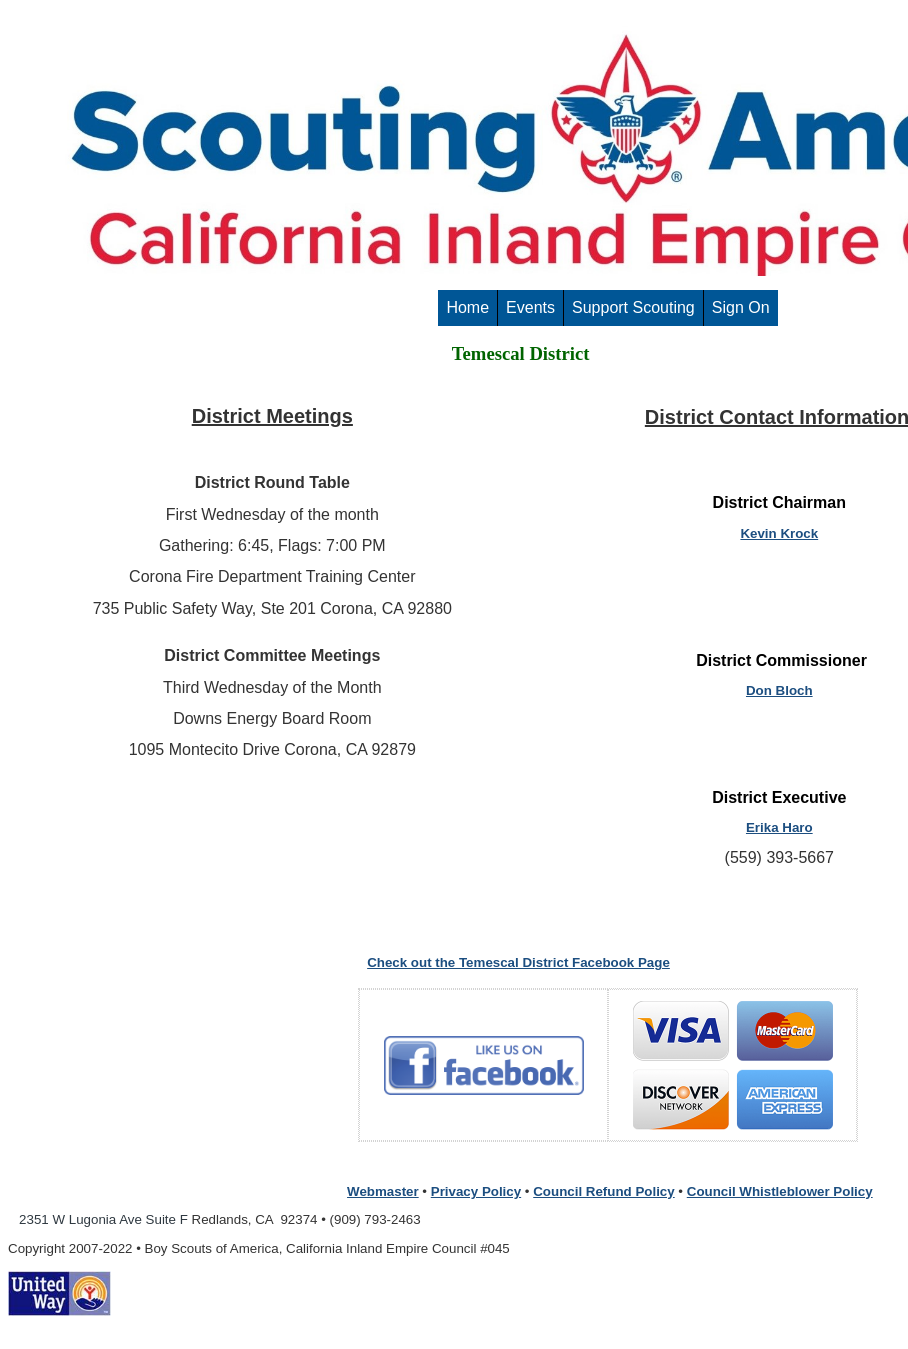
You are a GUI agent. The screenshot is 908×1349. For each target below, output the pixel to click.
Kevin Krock (779, 533)
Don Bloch (779, 690)
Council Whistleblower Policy (780, 1191)
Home (467, 307)
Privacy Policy (476, 1191)
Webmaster (383, 1191)
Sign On (741, 307)
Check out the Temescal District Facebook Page (518, 962)
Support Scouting (633, 307)
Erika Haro (779, 827)
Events (530, 307)
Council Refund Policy (603, 1191)
